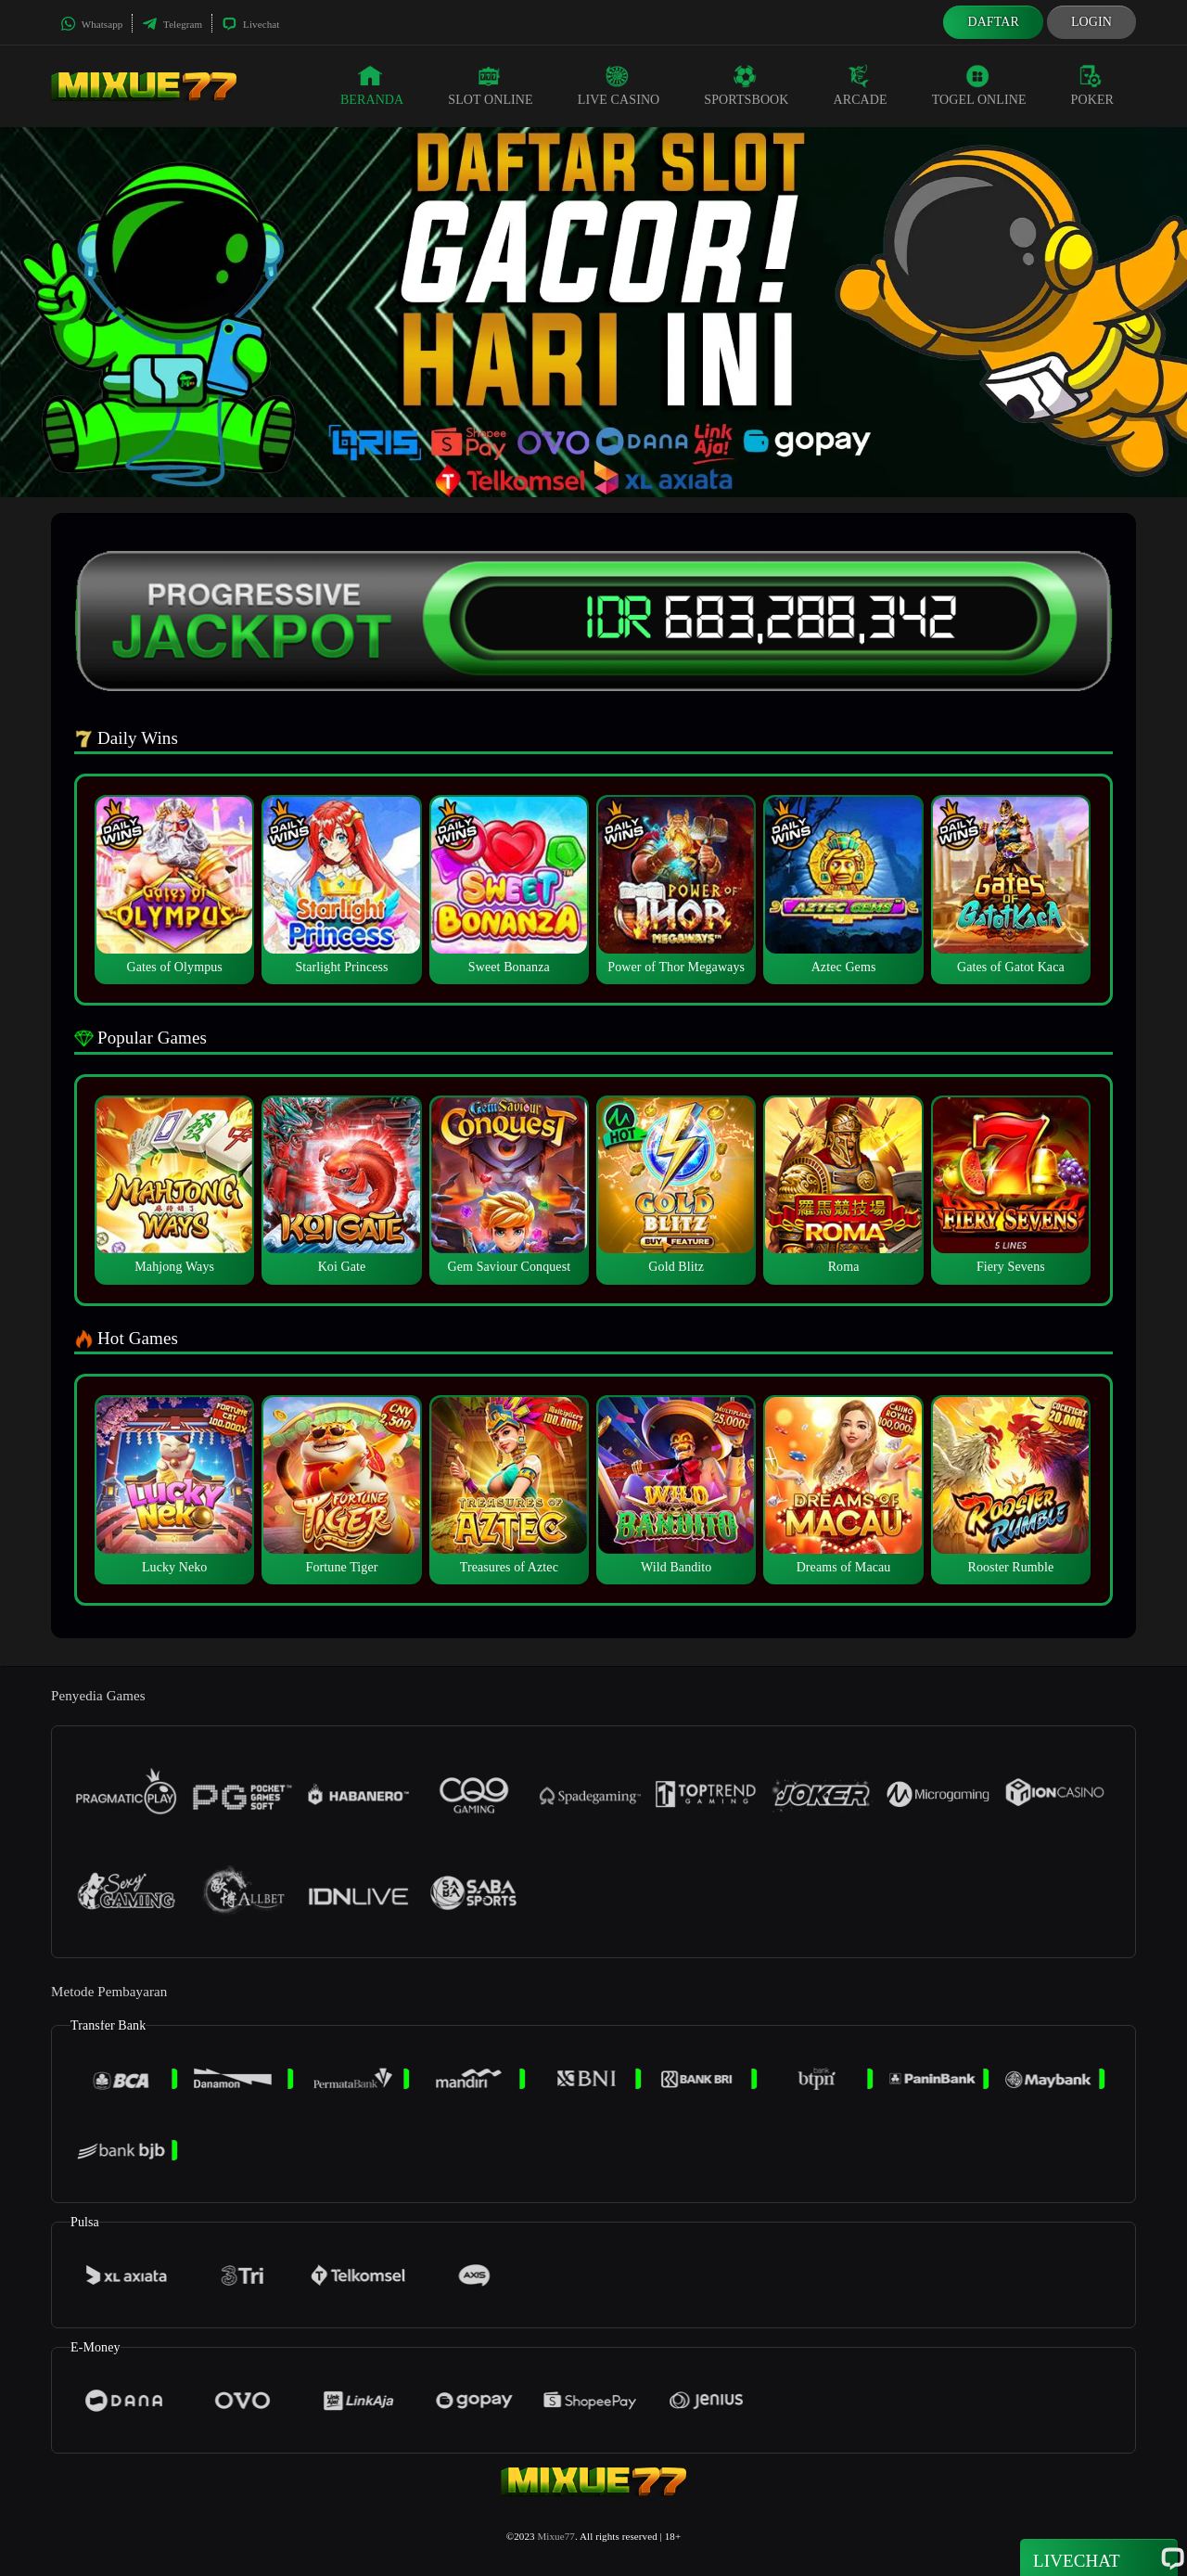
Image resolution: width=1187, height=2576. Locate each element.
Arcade (860, 85)
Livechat (250, 24)
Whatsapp (91, 24)
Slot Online (490, 85)
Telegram (172, 24)
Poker (1092, 85)
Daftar (993, 22)
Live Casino (619, 85)
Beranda (371, 85)
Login (1091, 22)
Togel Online (979, 85)
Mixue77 (555, 2536)
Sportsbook (746, 85)
